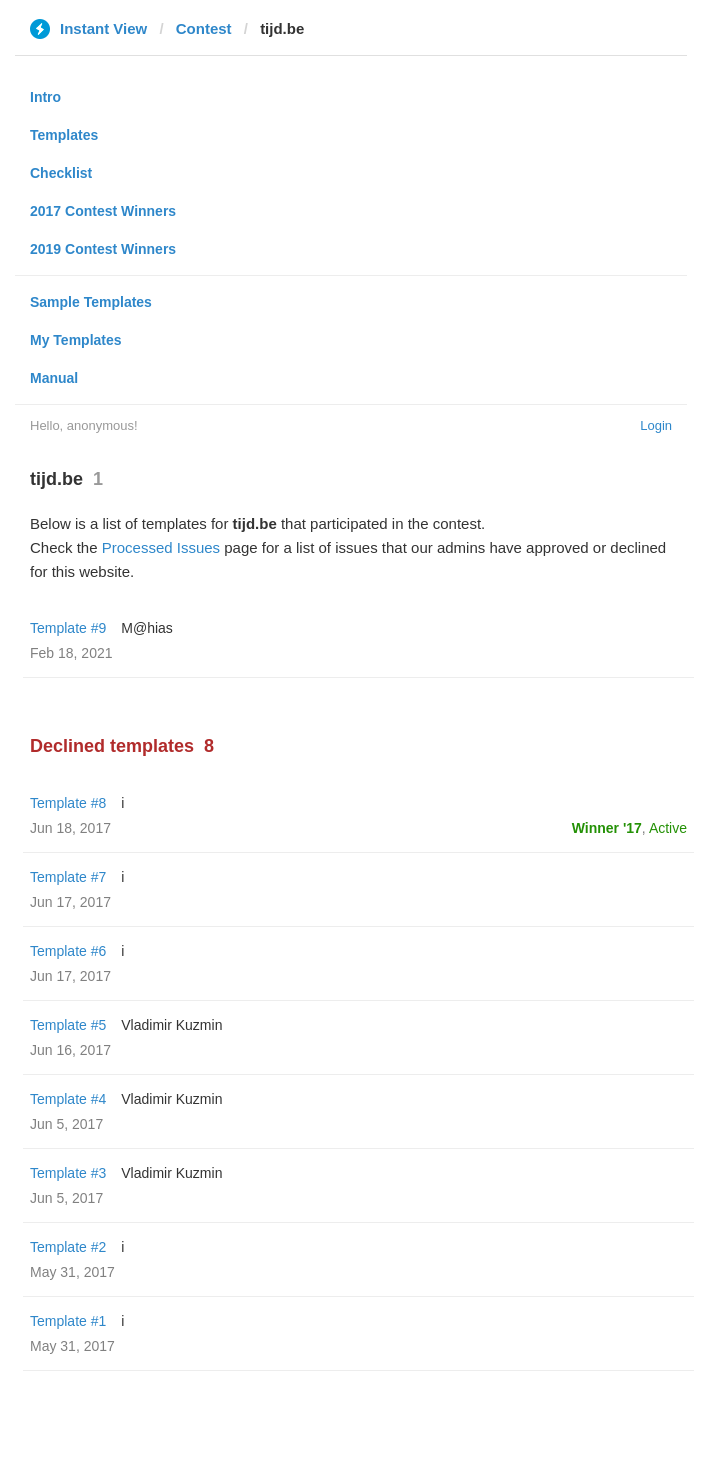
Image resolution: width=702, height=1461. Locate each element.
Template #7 (68, 877)
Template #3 (68, 1173)
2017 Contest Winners (103, 211)
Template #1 (68, 1321)
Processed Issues (161, 547)
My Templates (76, 340)
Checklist (61, 173)
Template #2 (68, 1247)
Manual (54, 378)
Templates (64, 135)
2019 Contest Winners (103, 249)
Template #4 (68, 1099)
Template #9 (68, 628)
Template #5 (68, 1025)
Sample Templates (91, 302)
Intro (45, 97)
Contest (204, 28)
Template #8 (68, 803)
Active (668, 828)
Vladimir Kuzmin (171, 1025)
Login (656, 425)
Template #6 (68, 951)
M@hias (147, 628)
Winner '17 (607, 828)
